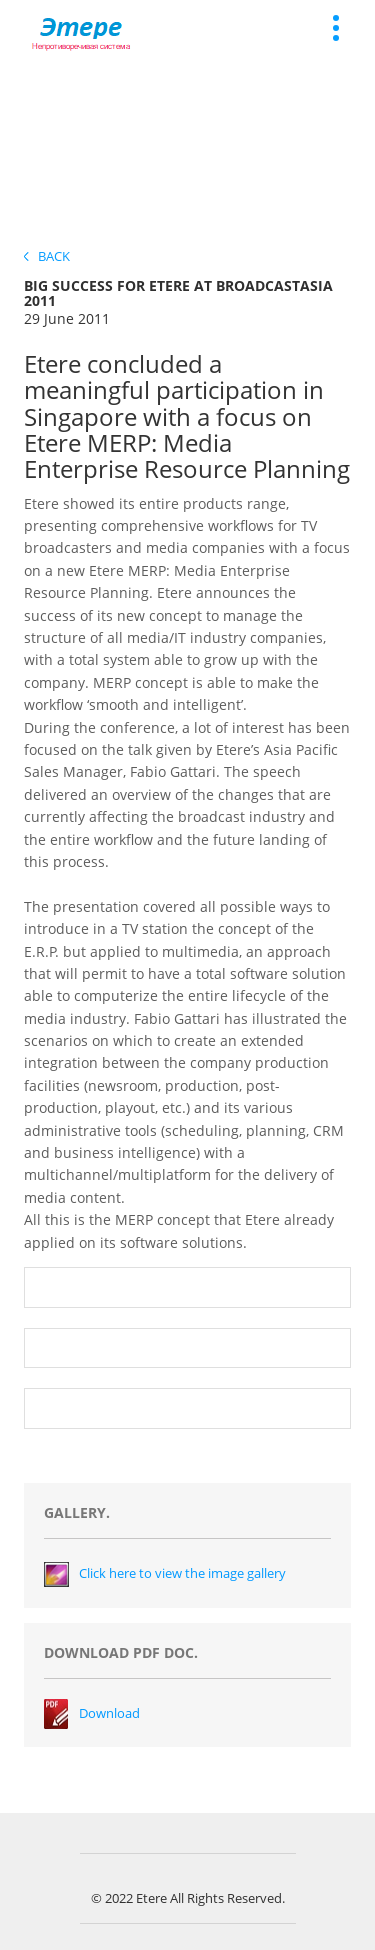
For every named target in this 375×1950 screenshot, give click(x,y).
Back (47, 256)
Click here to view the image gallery (182, 1573)
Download (109, 1713)
